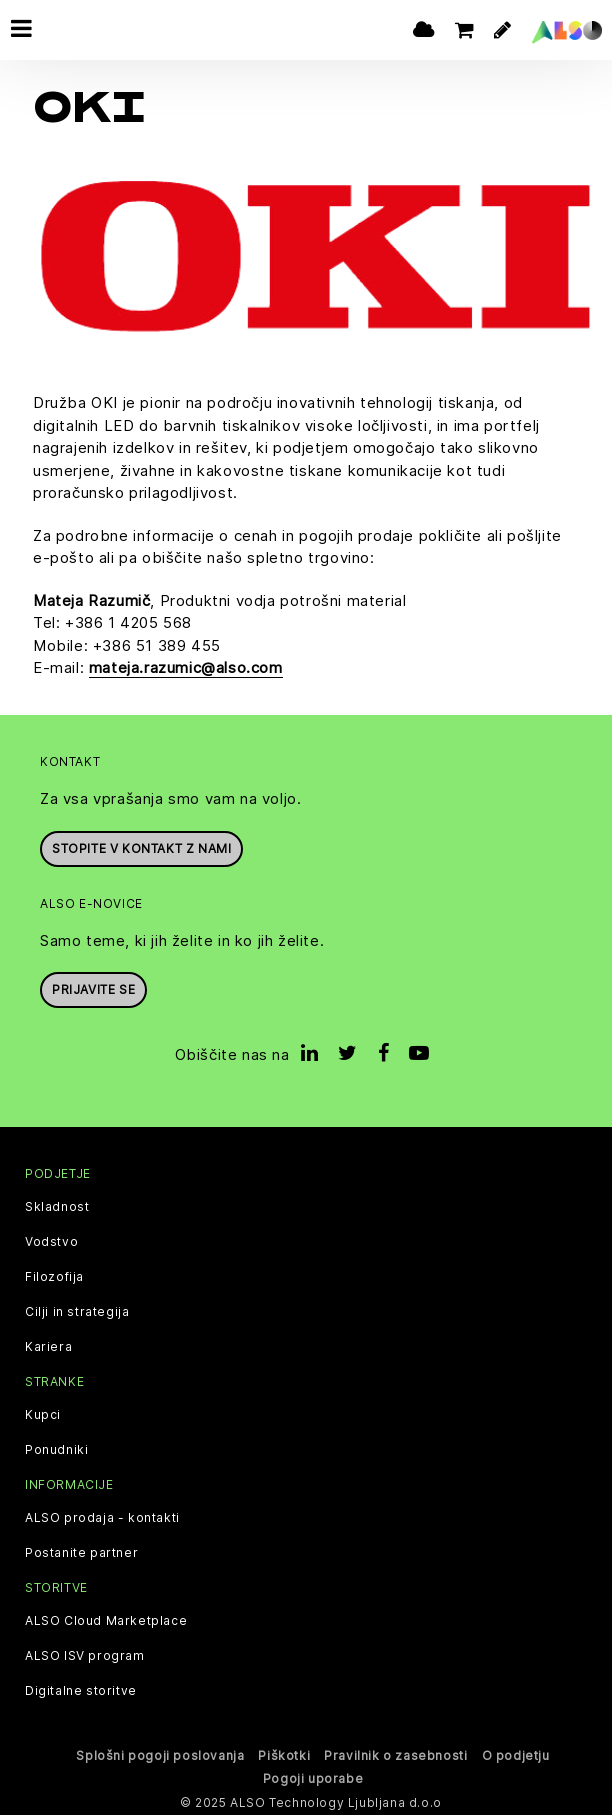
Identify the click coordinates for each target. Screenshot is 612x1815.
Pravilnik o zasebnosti (395, 1753)
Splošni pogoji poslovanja (160, 1753)
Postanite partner (81, 1551)
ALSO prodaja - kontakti (102, 1516)
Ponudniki (56, 1448)
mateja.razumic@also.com (186, 665)
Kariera (48, 1344)
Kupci (43, 1413)
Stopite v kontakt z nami (141, 845)
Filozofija (54, 1274)
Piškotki (284, 1753)
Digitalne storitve (81, 1689)
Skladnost (57, 1204)
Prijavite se (93, 987)
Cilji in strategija (77, 1309)
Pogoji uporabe (313, 1775)
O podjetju (516, 1753)
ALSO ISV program (85, 1654)
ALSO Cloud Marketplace (106, 1619)
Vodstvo (51, 1239)
